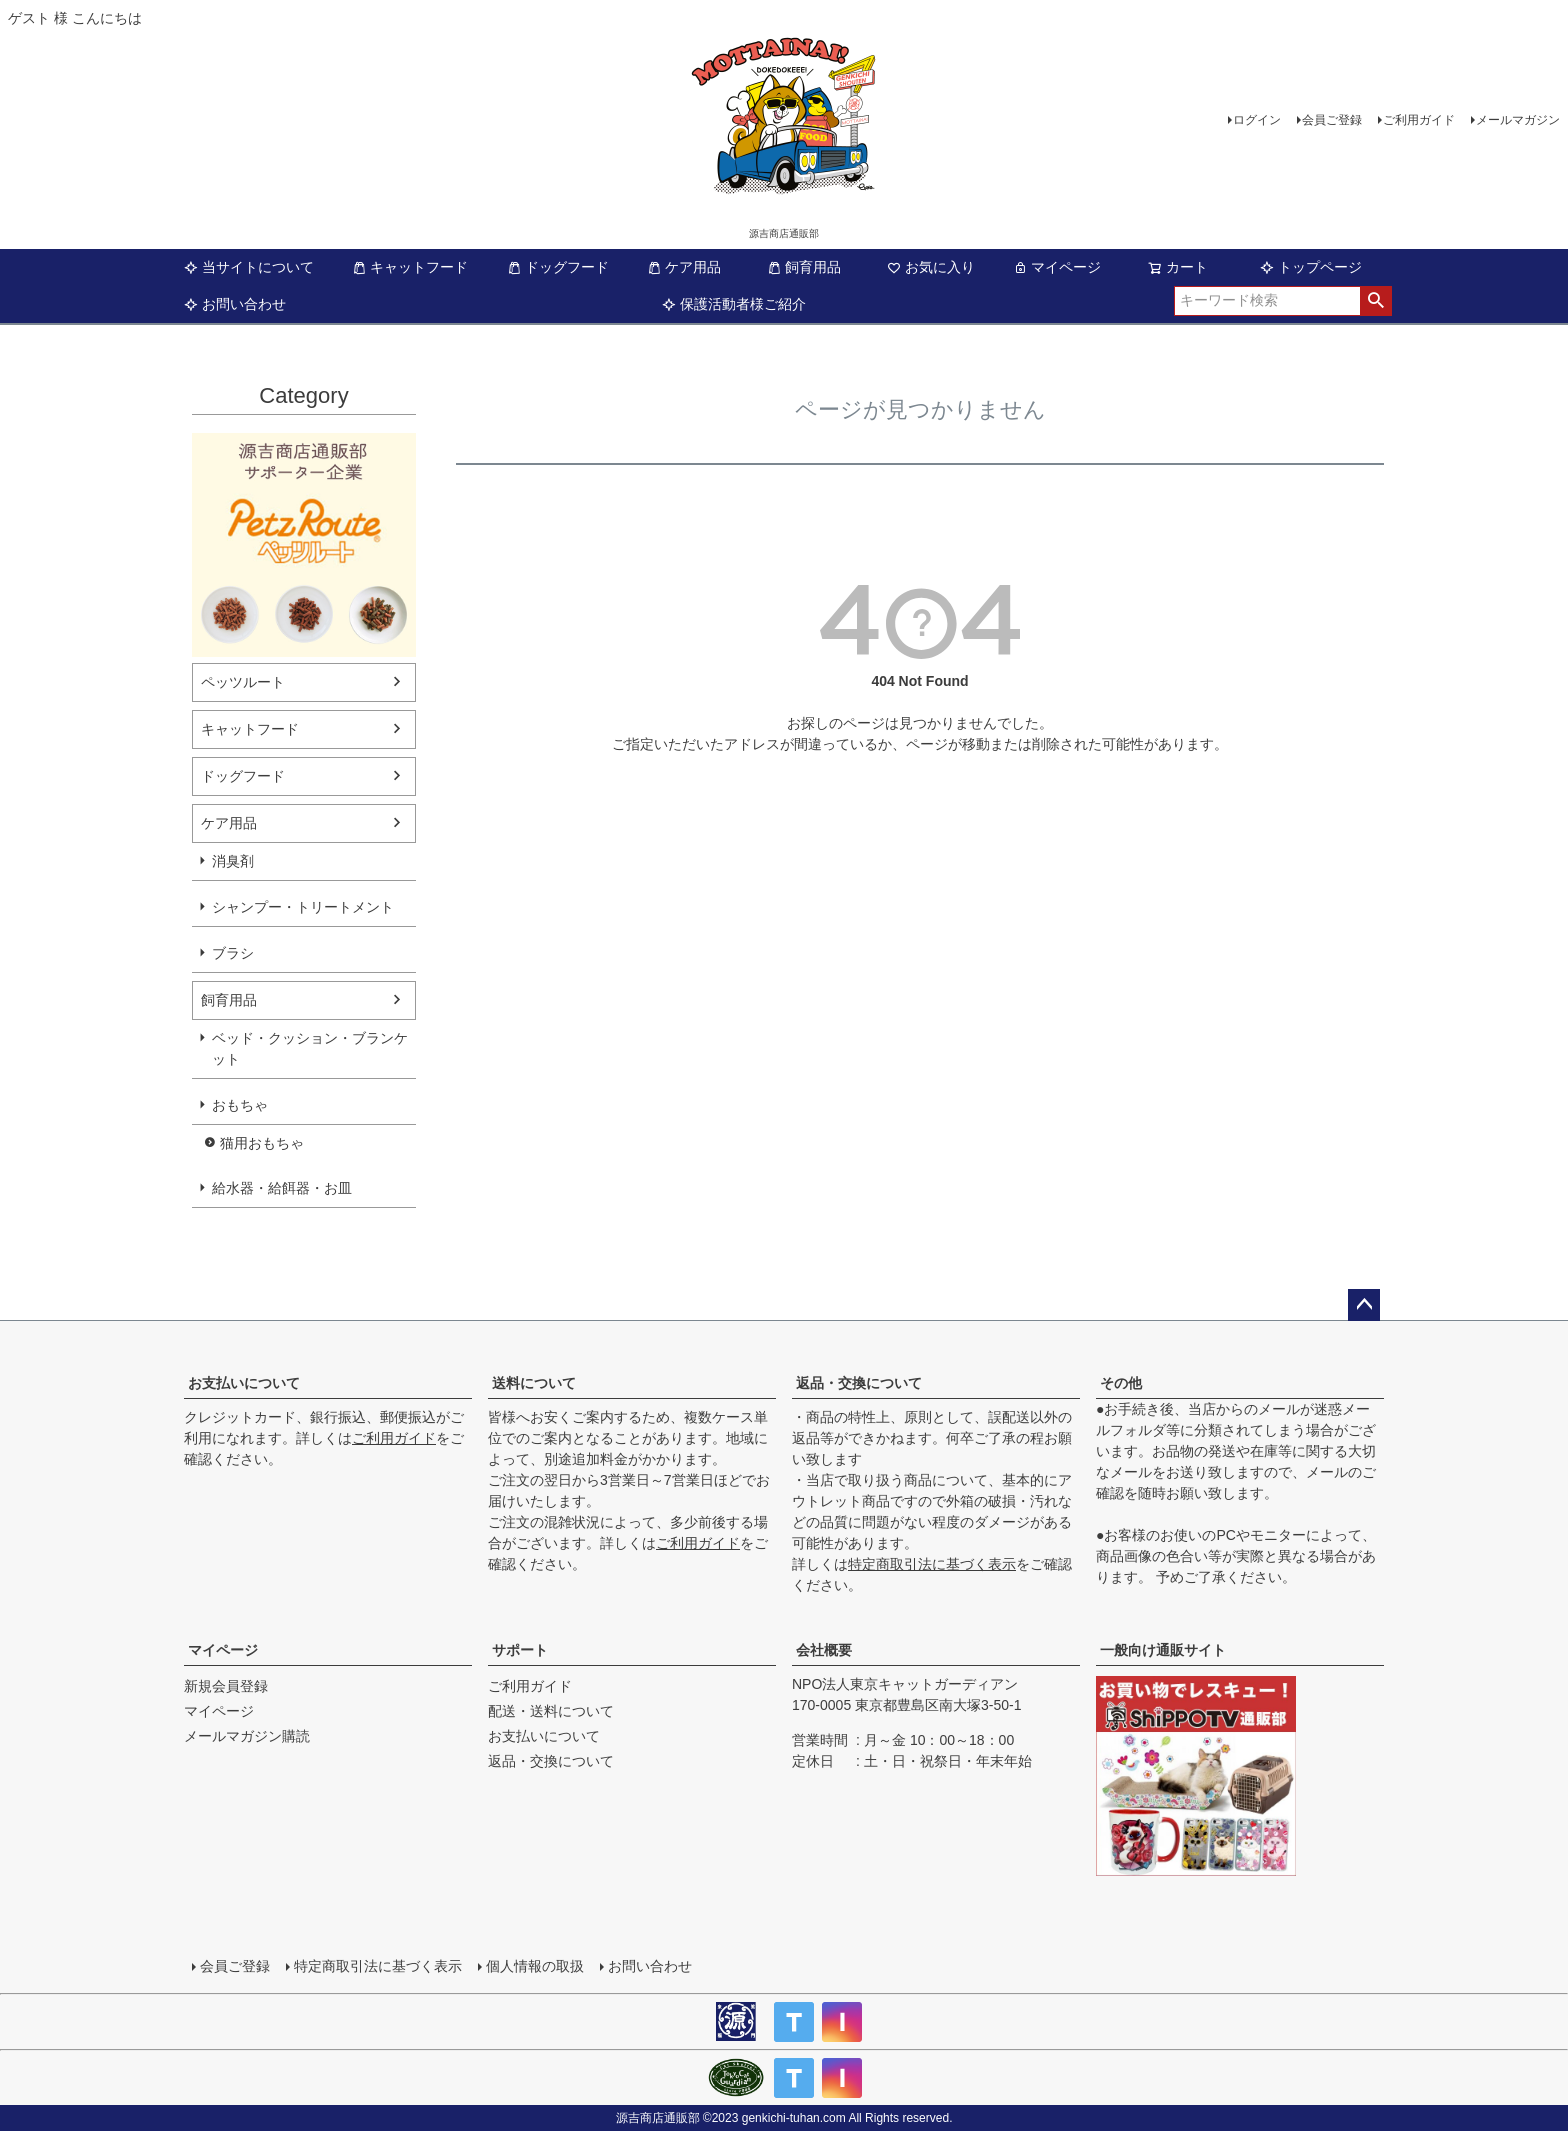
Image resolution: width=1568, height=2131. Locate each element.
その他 (1121, 1383)
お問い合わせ (235, 304)
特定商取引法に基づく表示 (932, 1564)
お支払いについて (244, 1383)
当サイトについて (249, 267)
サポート (520, 1650)
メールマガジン (1518, 120)
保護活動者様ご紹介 (734, 304)
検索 (1375, 301)
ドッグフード (558, 267)
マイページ (1057, 267)
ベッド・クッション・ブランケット (310, 1048)
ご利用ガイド (1419, 120)
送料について (534, 1383)
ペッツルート (243, 682)
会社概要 (824, 1650)
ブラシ (233, 953)
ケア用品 (684, 267)
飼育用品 (804, 267)
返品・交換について (859, 1383)
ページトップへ (1364, 1305)
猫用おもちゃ (262, 1143)
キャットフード (410, 267)
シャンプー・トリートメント (303, 907)
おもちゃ (240, 1105)
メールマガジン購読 (247, 1736)
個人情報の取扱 (535, 1966)
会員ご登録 (1332, 120)
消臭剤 (233, 861)
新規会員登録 (226, 1686)
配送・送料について (551, 1711)
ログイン (1257, 120)
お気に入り (931, 267)
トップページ (1311, 267)
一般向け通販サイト (1163, 1650)
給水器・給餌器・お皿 (282, 1188)
